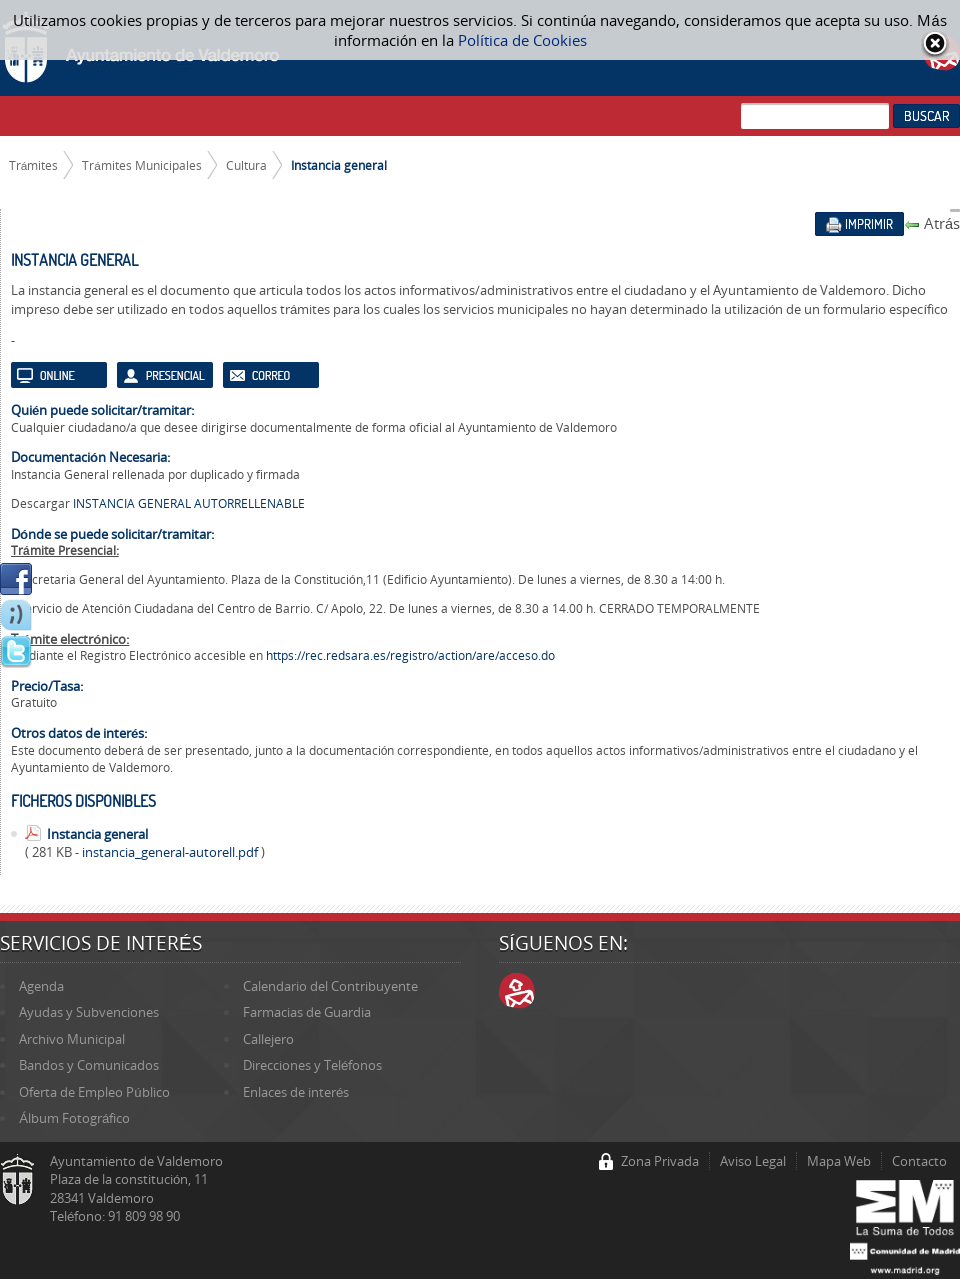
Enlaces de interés (296, 1092)
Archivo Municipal (72, 1039)
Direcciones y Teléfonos (312, 1065)
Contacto (919, 1161)
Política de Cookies (522, 40)
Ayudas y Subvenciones (89, 1012)
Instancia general (339, 165)
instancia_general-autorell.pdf (171, 852)
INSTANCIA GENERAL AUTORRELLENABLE (189, 503)
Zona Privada (660, 1161)
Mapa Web (839, 1161)
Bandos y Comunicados (89, 1065)
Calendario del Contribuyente (330, 986)
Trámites (34, 165)
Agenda (41, 986)
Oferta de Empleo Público (94, 1092)
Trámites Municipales (142, 165)
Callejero (268, 1039)
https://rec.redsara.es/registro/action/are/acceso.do (410, 655)
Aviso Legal (753, 1161)
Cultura (246, 165)
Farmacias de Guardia (307, 1012)
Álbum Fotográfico (74, 1118)
